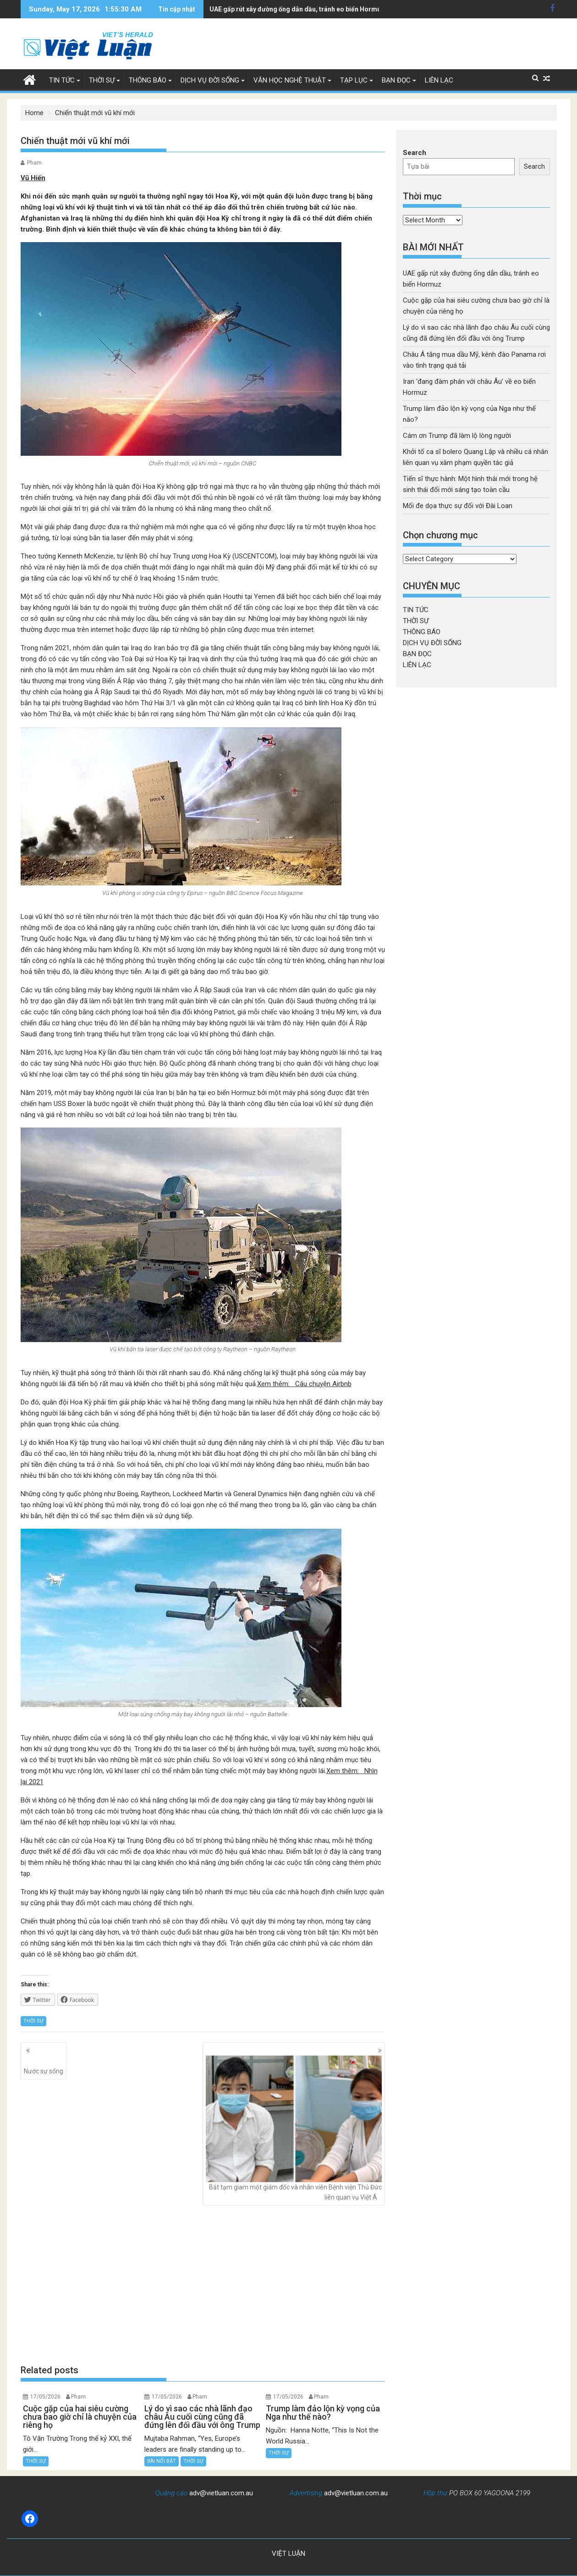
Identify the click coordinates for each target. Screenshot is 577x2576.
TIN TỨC (62, 80)
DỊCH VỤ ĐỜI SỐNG (210, 80)
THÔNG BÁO (147, 80)
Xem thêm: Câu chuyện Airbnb (304, 1384)
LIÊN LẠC (439, 80)
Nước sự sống (43, 2065)
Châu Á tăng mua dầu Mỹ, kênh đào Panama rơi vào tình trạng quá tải (312, 9)
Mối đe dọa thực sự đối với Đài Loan (457, 506)
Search (414, 153)
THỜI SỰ (102, 80)
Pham (34, 163)
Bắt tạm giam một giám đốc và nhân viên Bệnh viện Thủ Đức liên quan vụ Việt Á (294, 2128)
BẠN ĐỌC (396, 80)
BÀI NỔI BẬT (161, 2461)
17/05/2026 (45, 2397)
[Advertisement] (203, 2285)
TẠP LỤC (354, 80)
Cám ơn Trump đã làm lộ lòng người (457, 435)
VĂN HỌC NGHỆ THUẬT (289, 80)
